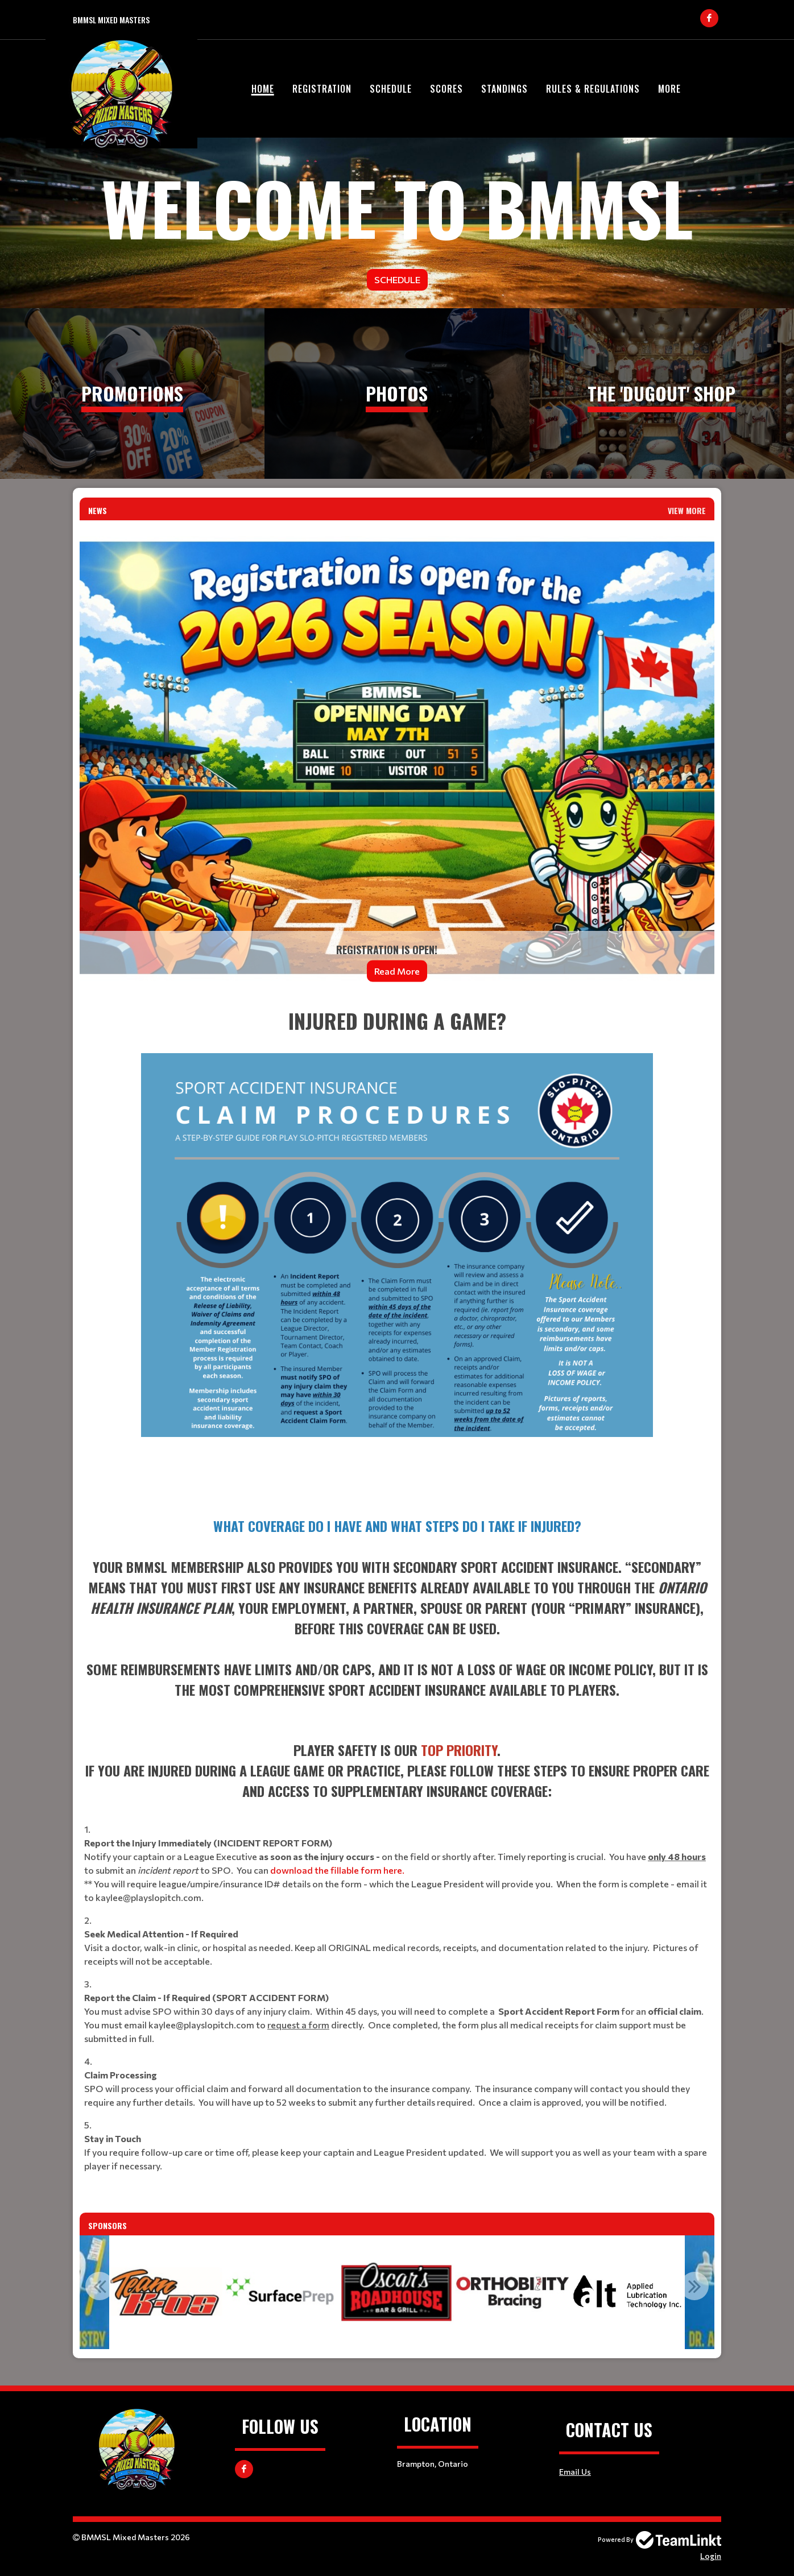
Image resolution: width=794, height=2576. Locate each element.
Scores (446, 89)
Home (262, 89)
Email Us (575, 2471)
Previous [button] (99, 2286)
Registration (321, 89)
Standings (504, 89)
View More (687, 510)
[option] (282, 2292)
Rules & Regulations (593, 89)
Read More (397, 971)
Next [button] (694, 2286)
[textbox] (397, 1251)
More (669, 89)
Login (710, 2556)
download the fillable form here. (337, 1870)
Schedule (391, 89)
